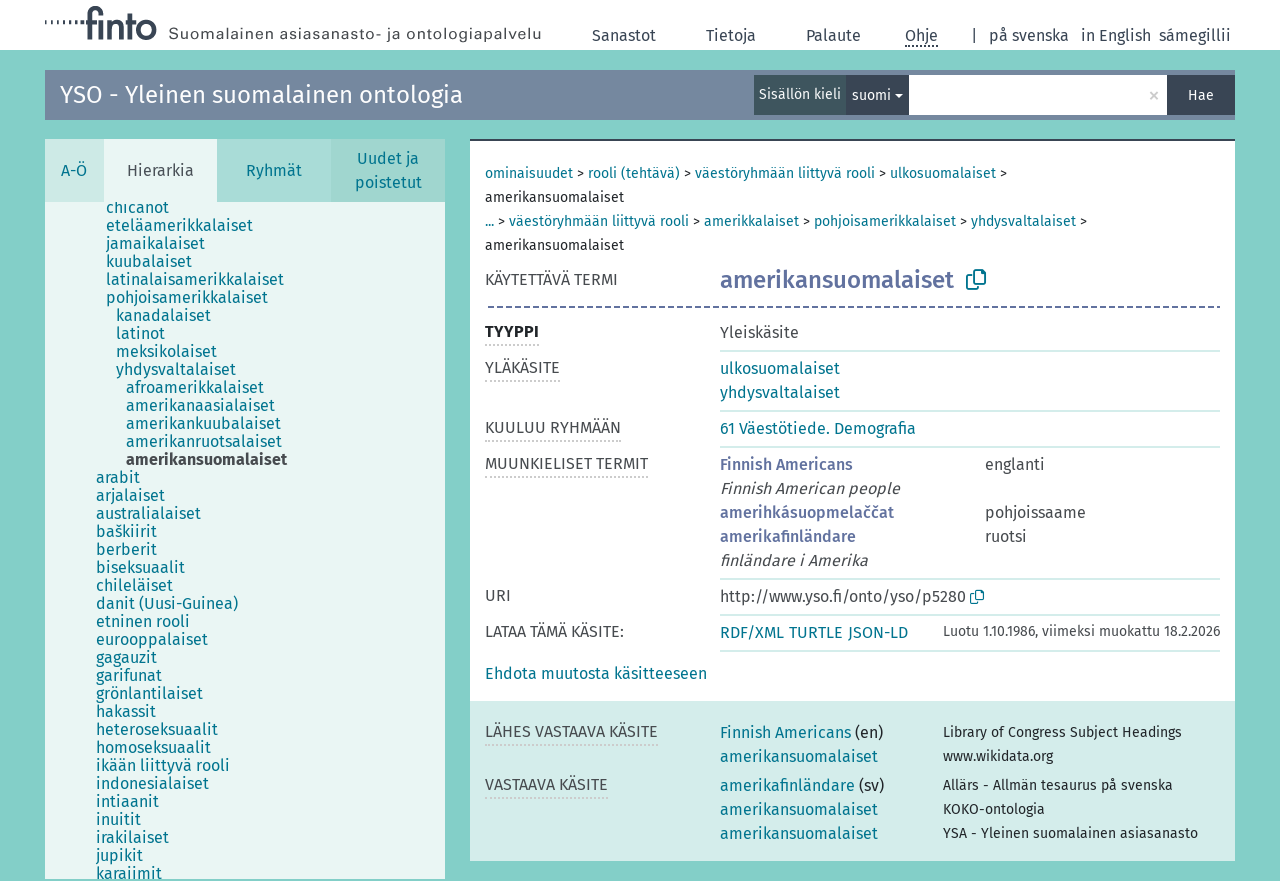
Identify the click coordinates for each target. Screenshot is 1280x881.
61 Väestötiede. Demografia (818, 428)
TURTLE (816, 632)
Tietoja (731, 35)
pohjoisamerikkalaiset (885, 221)
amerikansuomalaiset (799, 756)
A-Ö (74, 170)
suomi (871, 95)
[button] (596, 673)
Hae (1201, 95)
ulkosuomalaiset (943, 173)
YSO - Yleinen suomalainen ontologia (261, 95)
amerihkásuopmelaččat (807, 512)
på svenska (1029, 35)
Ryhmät (274, 170)
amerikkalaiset (751, 221)
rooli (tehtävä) (634, 173)
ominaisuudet (529, 173)
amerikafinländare (788, 536)
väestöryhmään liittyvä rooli (785, 173)
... (489, 221)
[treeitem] (146, 208)
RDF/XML (752, 632)
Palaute (833, 35)
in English (1116, 35)
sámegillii (1195, 35)
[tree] (245, 540)
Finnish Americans (786, 464)
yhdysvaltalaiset (1023, 221)
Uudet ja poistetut (388, 170)
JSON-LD (878, 632)
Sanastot (624, 35)
